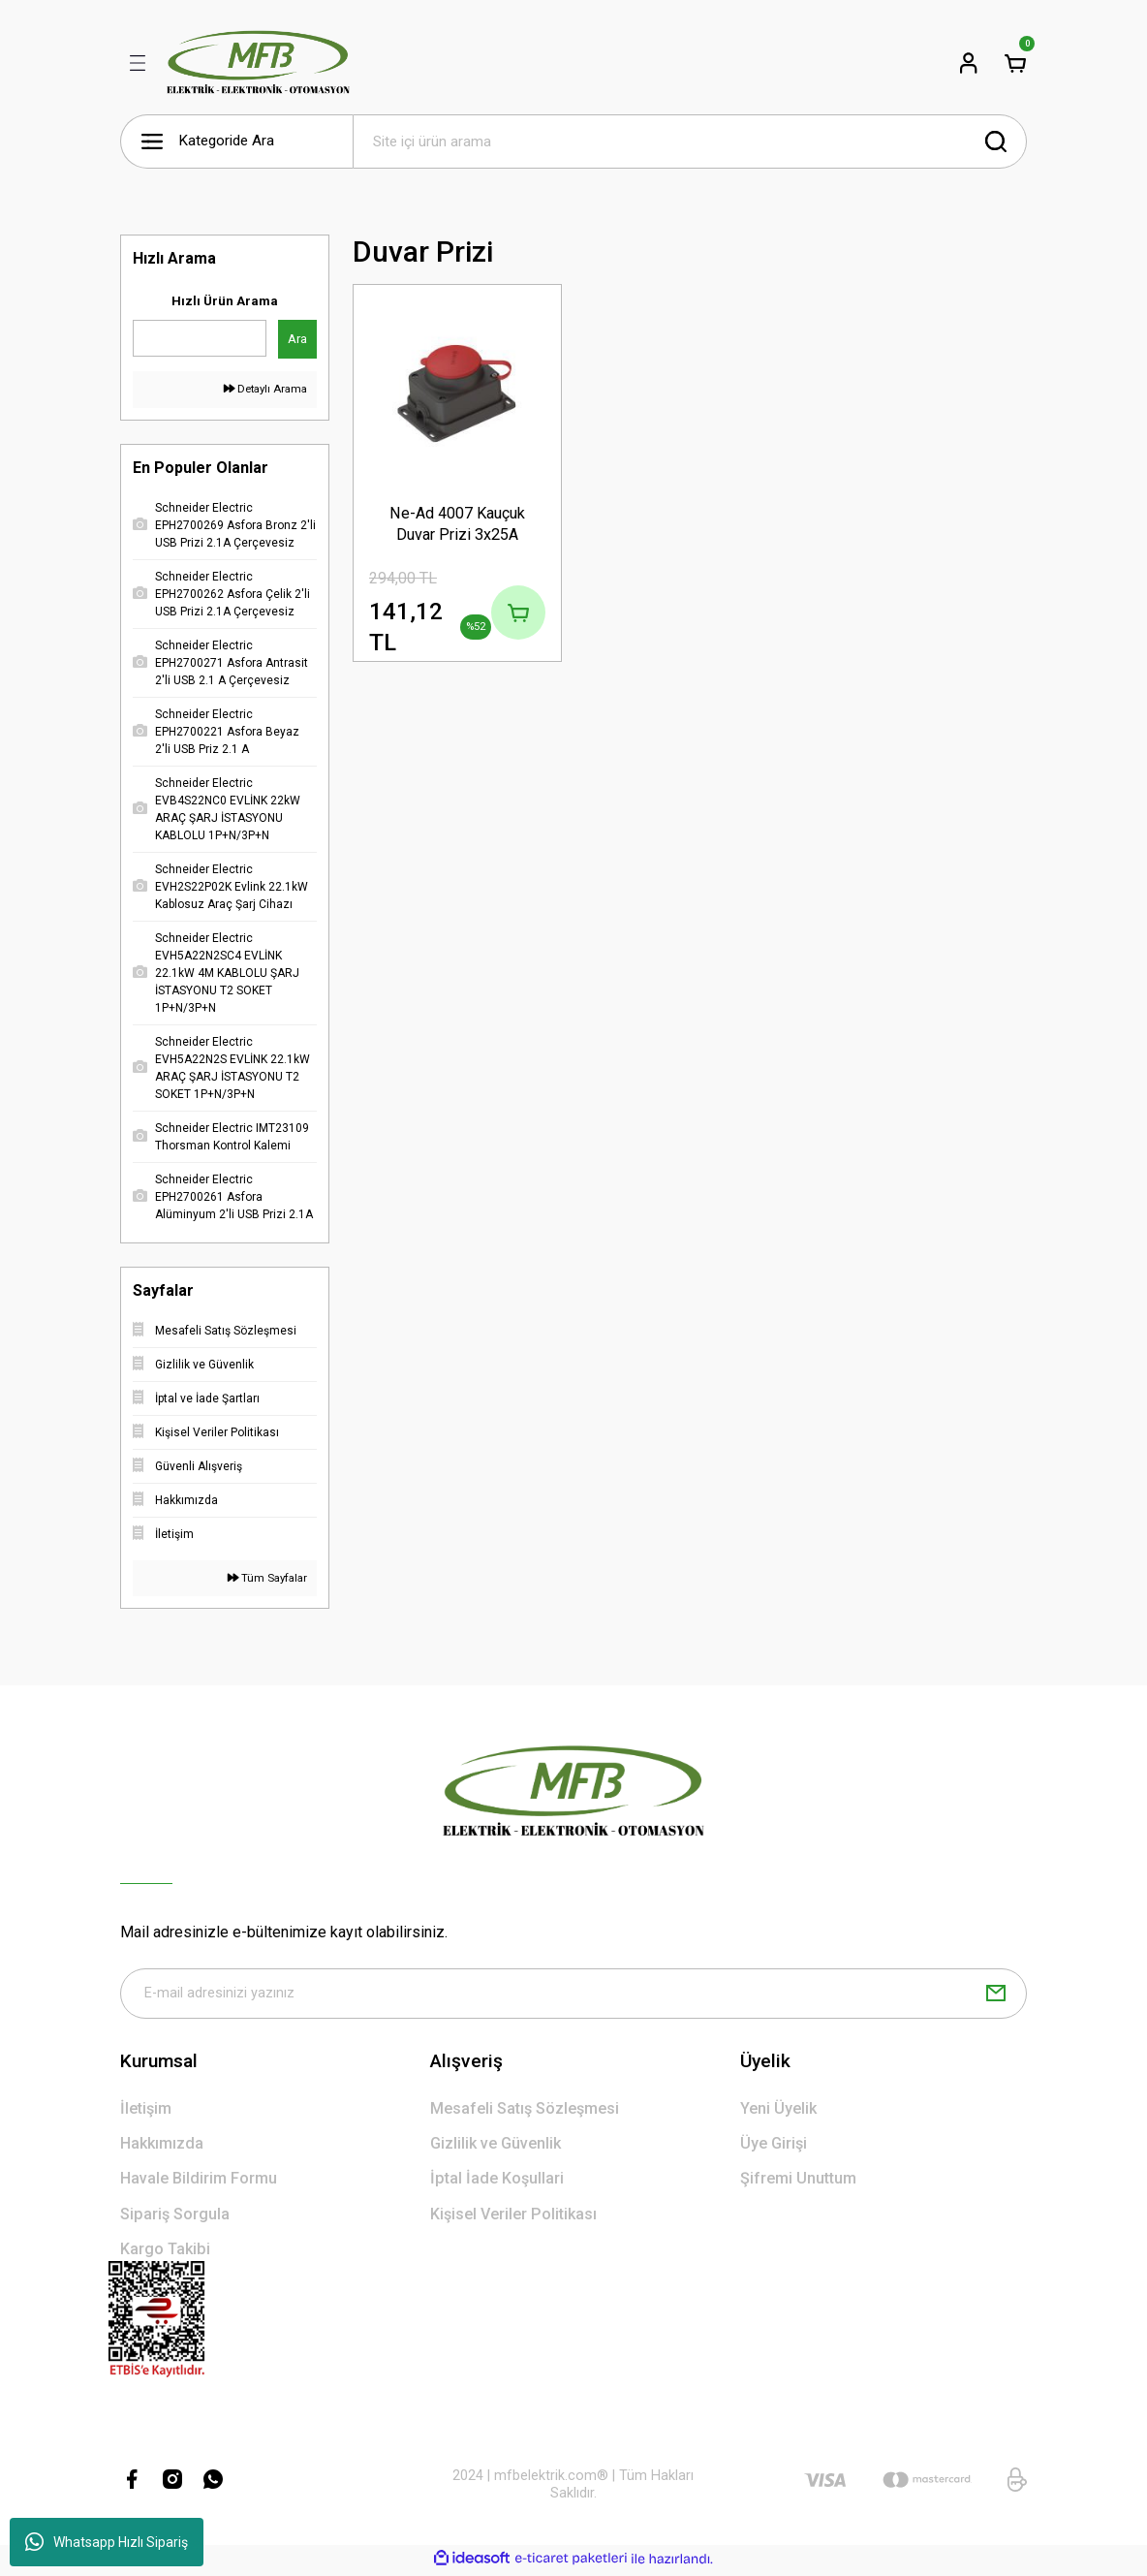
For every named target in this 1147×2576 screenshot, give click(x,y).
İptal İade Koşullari (497, 2182)
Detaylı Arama (265, 388)
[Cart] (1015, 63)
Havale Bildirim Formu (198, 2182)
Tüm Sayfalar (267, 1578)
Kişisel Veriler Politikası (513, 2218)
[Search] (690, 141)
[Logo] (258, 63)
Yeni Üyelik (778, 2112)
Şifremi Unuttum (798, 2182)
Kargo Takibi (165, 2253)
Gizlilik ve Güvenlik (495, 2147)
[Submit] (996, 1995)
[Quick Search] (199, 338)
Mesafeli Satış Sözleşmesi (524, 2112)
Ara (297, 338)
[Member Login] (968, 63)
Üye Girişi (773, 2147)
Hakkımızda (161, 2147)
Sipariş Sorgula (175, 2218)
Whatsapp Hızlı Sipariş (106, 2542)
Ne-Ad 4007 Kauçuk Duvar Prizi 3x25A (457, 523)
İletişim (145, 2112)
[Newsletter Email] (573, 1995)
